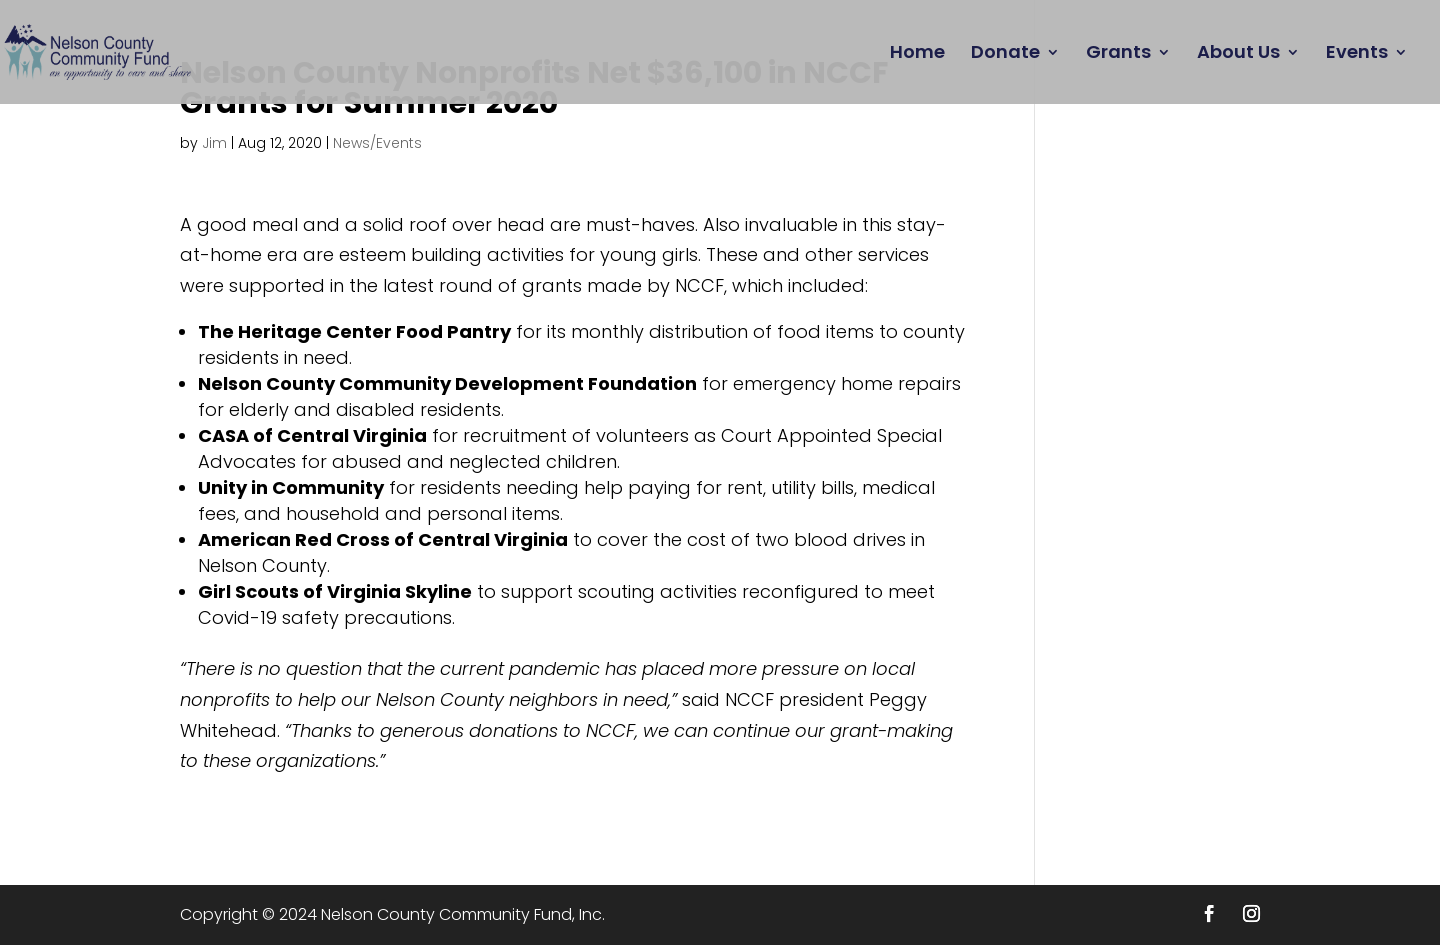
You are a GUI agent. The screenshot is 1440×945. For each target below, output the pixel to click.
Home (917, 54)
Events (1357, 54)
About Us (1238, 54)
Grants (1118, 54)
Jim (214, 143)
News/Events (377, 143)
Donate (1005, 54)
